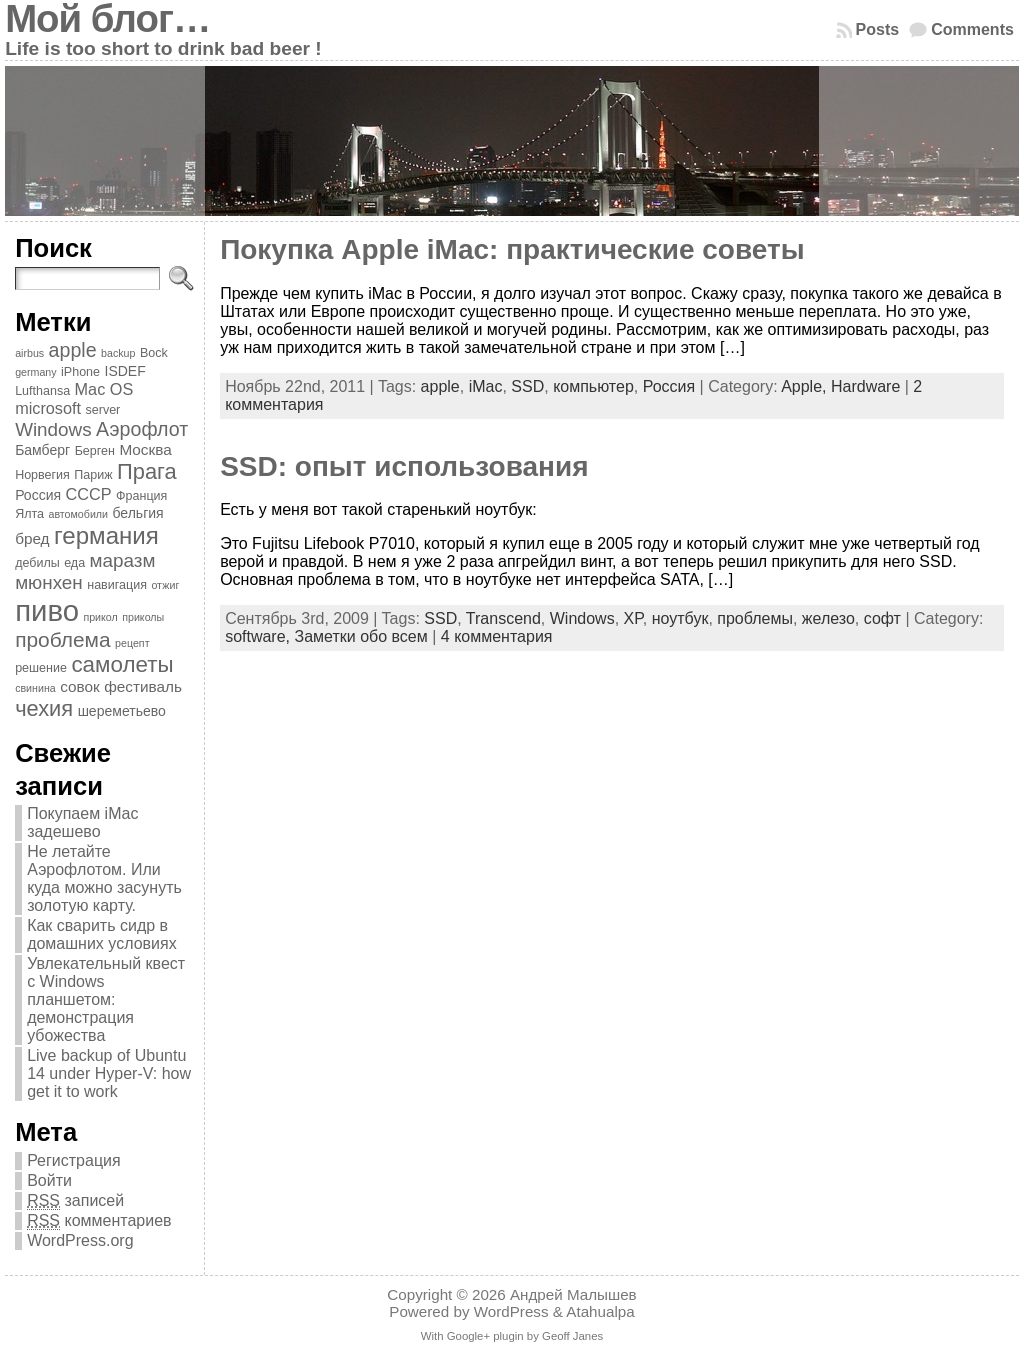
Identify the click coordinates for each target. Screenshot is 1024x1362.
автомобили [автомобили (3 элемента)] (78, 514)
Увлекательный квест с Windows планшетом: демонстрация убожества (106, 999)
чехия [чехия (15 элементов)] (44, 708)
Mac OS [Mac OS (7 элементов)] (104, 389)
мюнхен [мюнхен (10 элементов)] (49, 582)
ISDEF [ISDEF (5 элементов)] (124, 371)
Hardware (865, 386)
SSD (527, 386)
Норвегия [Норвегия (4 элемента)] (42, 475)
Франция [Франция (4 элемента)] (141, 496)
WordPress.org (80, 1240)
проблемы (755, 618)
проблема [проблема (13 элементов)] (63, 639)
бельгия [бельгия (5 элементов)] (137, 513)
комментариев (99, 1221)
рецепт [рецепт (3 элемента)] (132, 643)
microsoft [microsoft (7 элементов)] (48, 408)
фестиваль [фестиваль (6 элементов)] (143, 686)
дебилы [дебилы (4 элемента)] (37, 563)
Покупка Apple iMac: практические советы (512, 249)
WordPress (511, 1311)
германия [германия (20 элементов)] (106, 535)
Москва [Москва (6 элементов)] (145, 449)
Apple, (806, 386)
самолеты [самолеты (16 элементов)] (122, 664)
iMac (486, 386)
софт (882, 618)
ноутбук (680, 618)
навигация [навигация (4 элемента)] (117, 585)
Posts (878, 29)
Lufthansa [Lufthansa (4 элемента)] (42, 391)
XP (633, 618)
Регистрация (74, 1160)
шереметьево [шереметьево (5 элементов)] (122, 711)
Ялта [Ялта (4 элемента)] (29, 514)
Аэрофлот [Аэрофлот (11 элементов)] (142, 429)
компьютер (593, 386)
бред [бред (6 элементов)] (32, 538)
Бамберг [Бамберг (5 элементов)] (42, 450)
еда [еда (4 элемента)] (74, 563)
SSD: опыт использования (404, 466)
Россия (669, 386)
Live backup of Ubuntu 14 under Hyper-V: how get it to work (109, 1073)
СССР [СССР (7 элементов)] (89, 494)
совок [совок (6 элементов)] (80, 686)
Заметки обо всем (360, 636)
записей (75, 1201)
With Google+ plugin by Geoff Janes (512, 1336)
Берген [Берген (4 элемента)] (95, 451)
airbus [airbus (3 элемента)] (29, 353)
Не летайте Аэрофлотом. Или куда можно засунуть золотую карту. (104, 878)
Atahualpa (600, 1311)
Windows (582, 618)
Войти (49, 1180)
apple (440, 386)
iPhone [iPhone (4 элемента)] (80, 372)
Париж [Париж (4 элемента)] (93, 475)
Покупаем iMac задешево (82, 822)
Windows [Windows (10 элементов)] (53, 429)
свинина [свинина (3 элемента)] (35, 688)
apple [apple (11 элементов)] (73, 350)
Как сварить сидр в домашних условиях (102, 934)
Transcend (503, 618)
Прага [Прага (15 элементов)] (147, 471)
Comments (972, 29)
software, (259, 636)
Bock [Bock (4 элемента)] (154, 353)
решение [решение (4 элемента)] (41, 668)
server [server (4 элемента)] (103, 410)
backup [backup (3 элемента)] (118, 353)
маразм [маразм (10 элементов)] (123, 560)
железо (828, 618)
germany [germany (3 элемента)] (35, 372)
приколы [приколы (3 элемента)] (143, 617)
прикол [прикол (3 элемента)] (100, 617)
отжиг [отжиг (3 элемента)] (165, 585)
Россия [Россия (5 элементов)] (38, 495)
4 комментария (497, 636)
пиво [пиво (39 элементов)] (47, 610)
